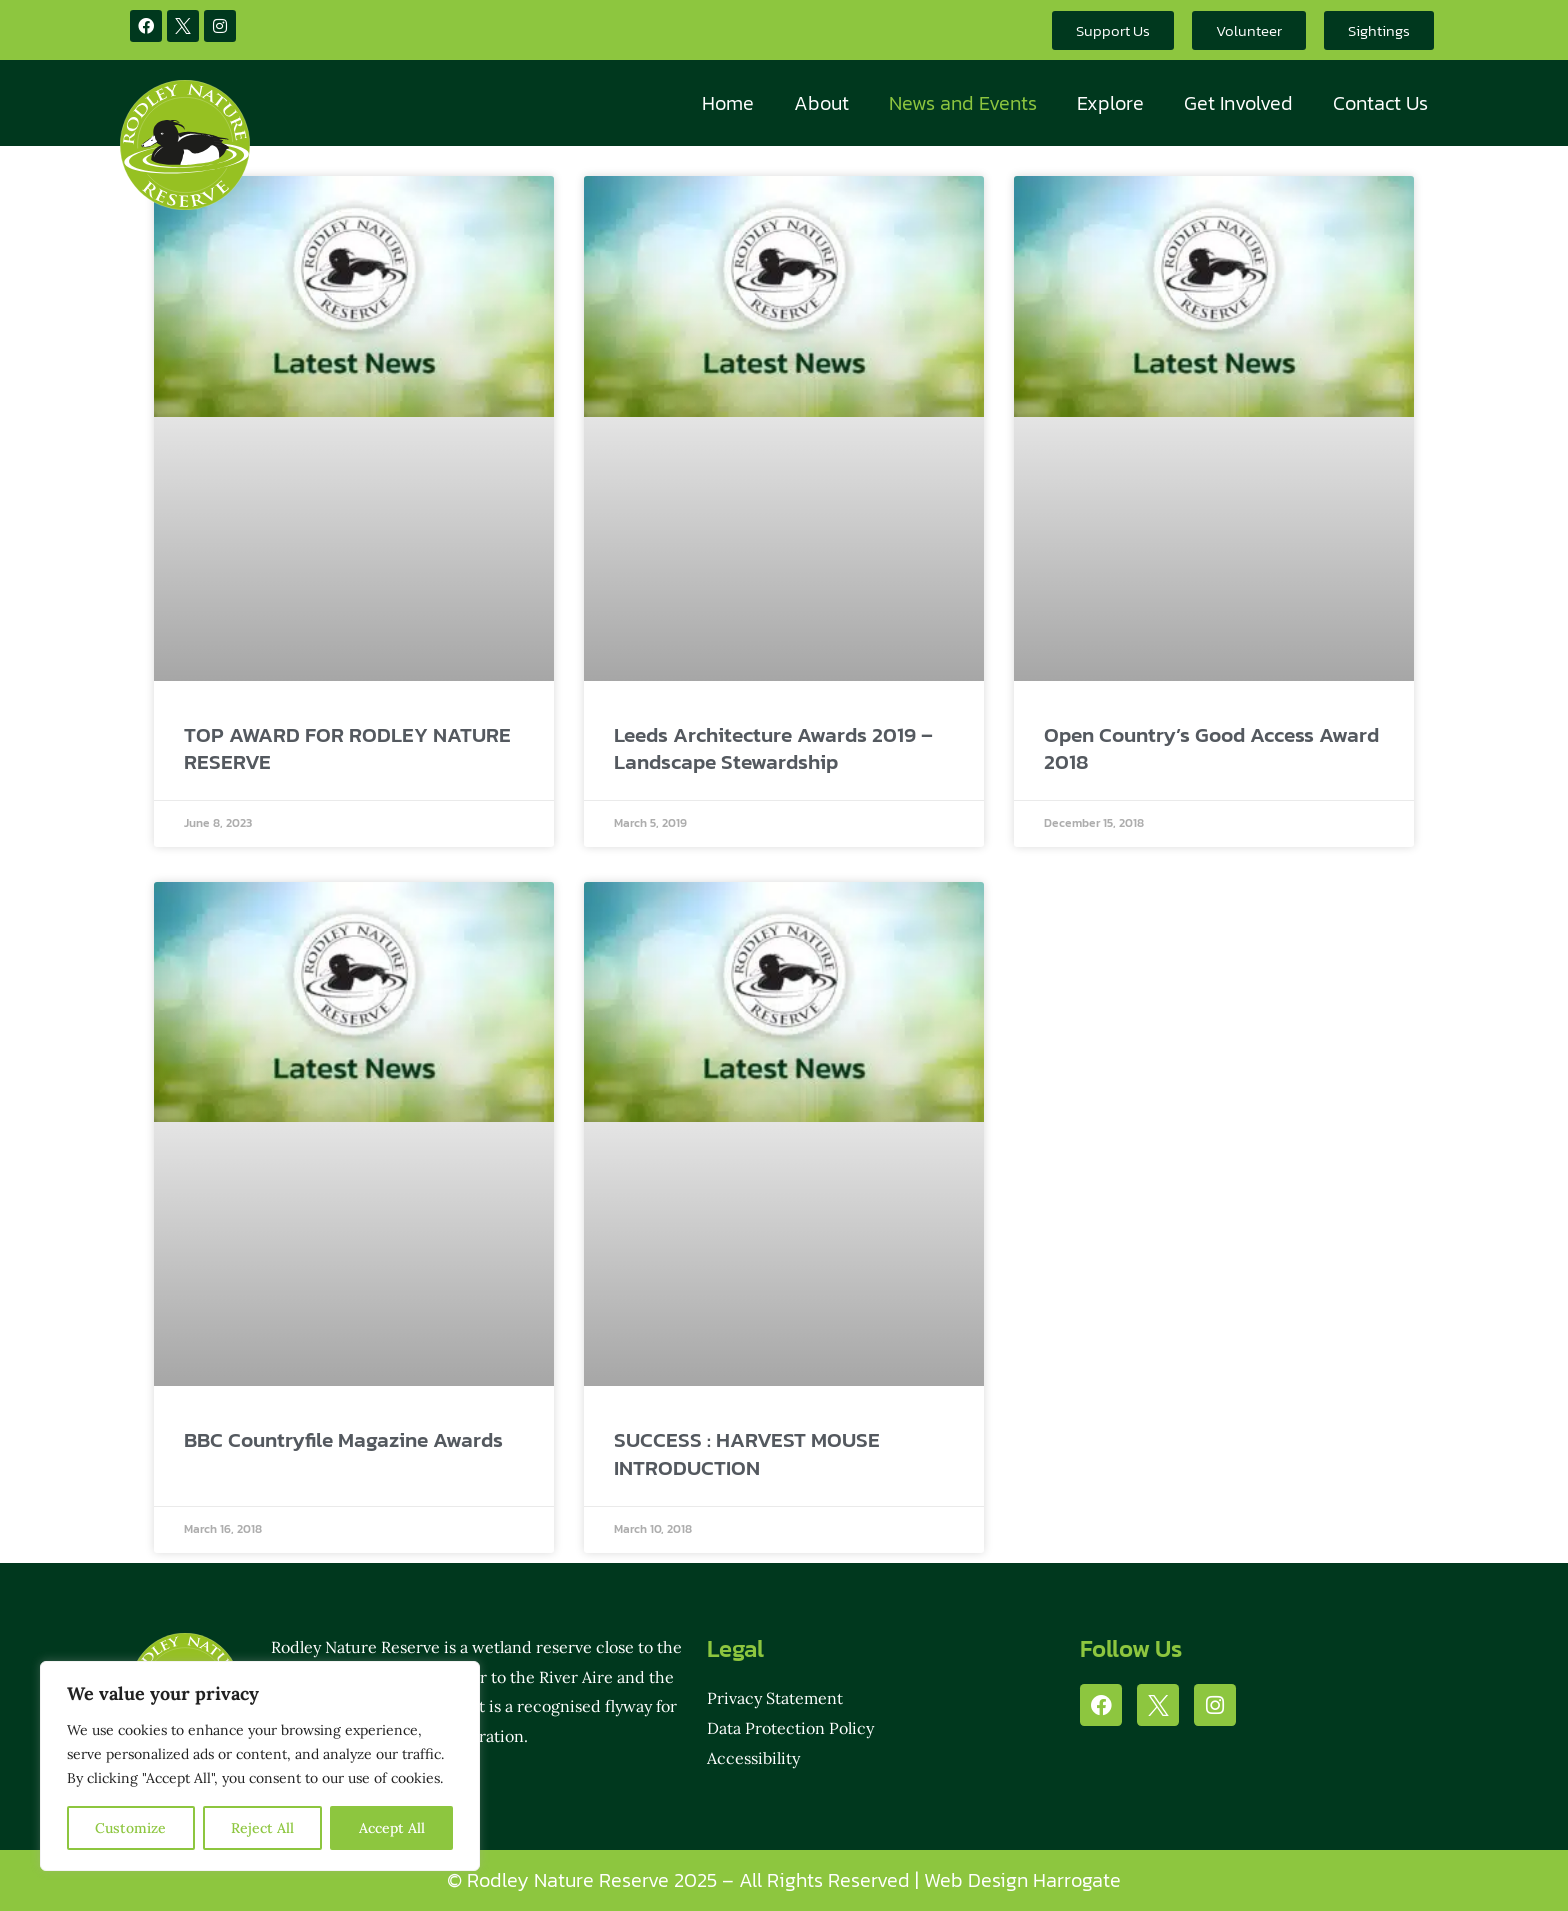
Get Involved (1238, 103)
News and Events (963, 103)
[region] (260, 1766)
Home (728, 103)
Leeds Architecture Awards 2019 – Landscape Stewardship (773, 748)
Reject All (262, 1828)
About (821, 103)
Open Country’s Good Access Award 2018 (1211, 748)
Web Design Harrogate (1022, 1880)
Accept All (392, 1828)
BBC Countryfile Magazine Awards (343, 1439)
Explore (1110, 103)
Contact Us (1380, 103)
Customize (130, 1828)
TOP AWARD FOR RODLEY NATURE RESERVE (347, 748)
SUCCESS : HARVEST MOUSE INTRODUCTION (747, 1453)
